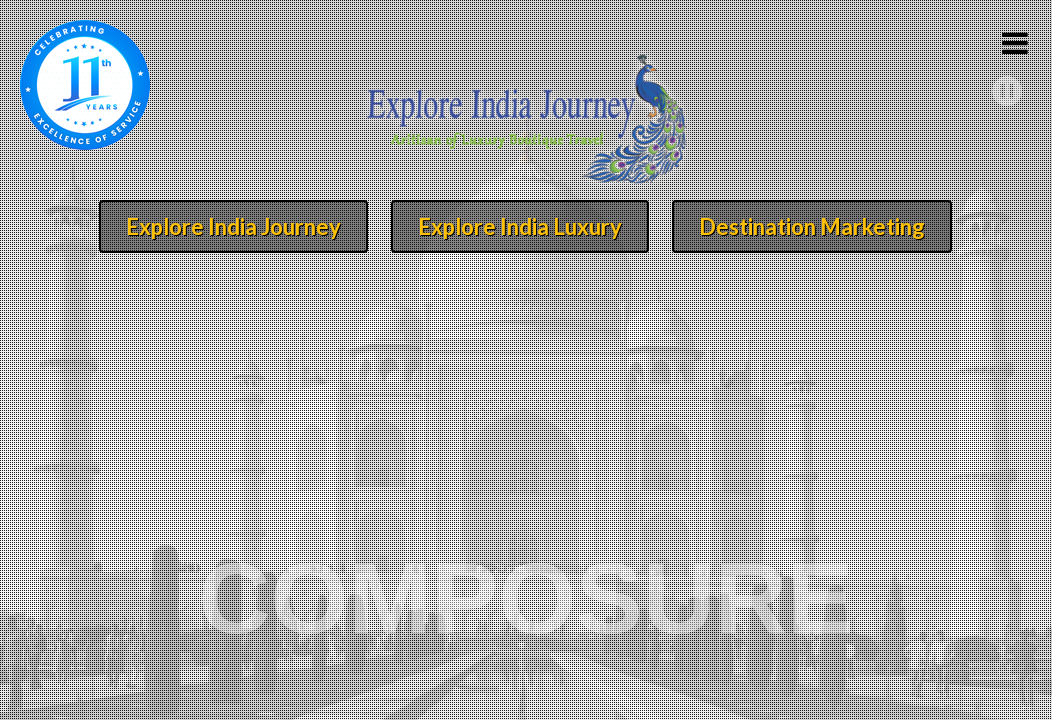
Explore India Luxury (520, 226)
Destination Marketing (812, 226)
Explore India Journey (233, 226)
